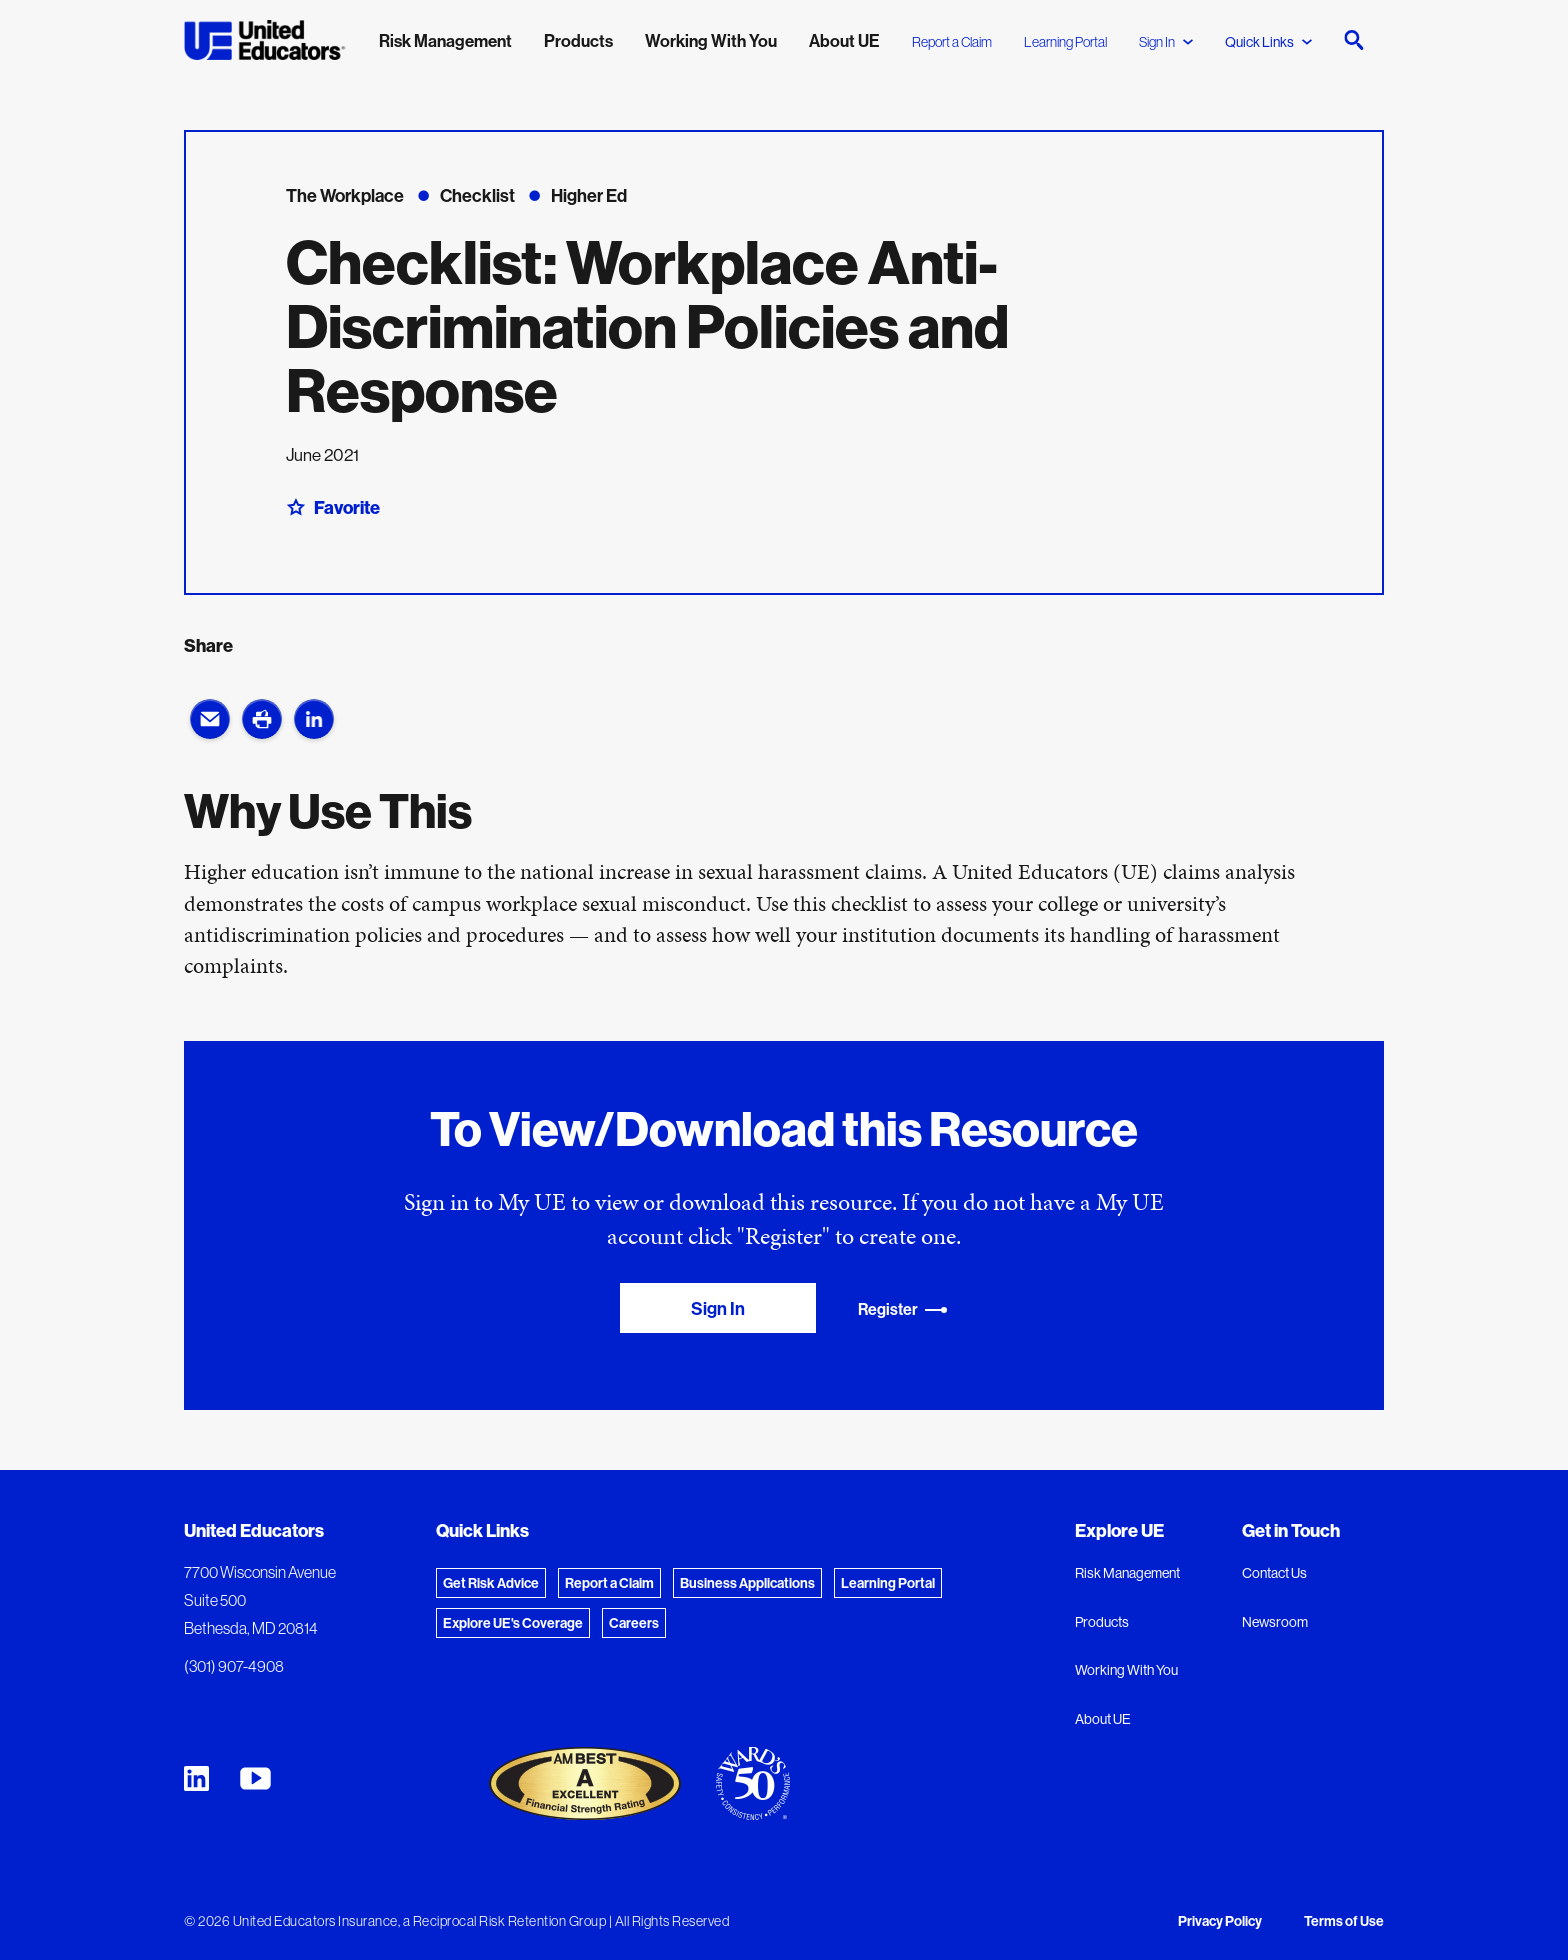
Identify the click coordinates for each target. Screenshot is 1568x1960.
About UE (1103, 1719)
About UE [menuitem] (844, 40)
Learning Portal (1065, 42)
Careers (634, 1623)
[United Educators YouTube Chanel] (255, 1778)
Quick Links (1268, 42)
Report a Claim (952, 42)
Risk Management (1127, 1573)
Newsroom (1275, 1622)
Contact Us (1274, 1573)
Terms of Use (1344, 1921)
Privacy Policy (1220, 1921)
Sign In (1166, 42)
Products (1102, 1622)
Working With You (1126, 1670)
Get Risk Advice (491, 1583)
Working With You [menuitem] (711, 40)
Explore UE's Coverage (513, 1623)
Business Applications (747, 1583)
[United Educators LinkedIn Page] (196, 1778)
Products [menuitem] (578, 40)
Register (903, 1309)
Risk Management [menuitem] (445, 40)
